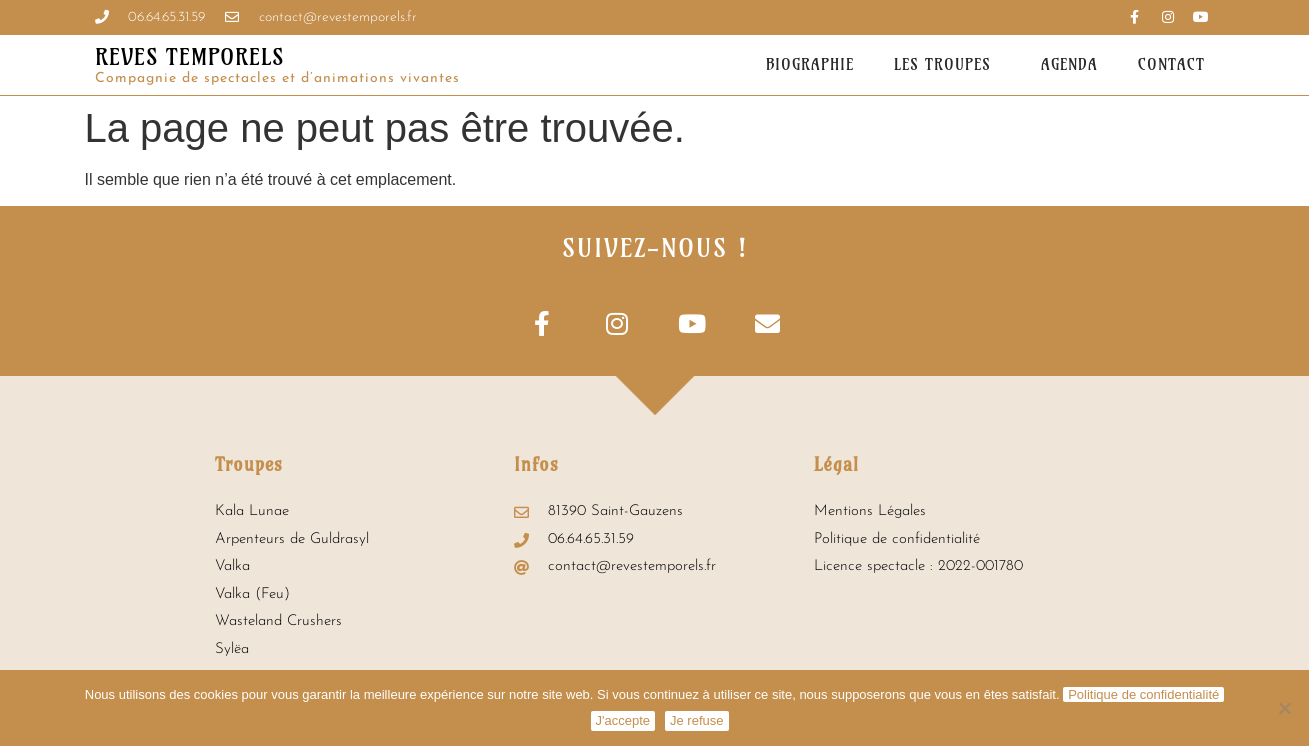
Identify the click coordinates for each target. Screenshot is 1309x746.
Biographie (810, 64)
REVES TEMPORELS (189, 57)
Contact (1171, 64)
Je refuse (696, 720)
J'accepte (623, 720)
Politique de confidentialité (1143, 694)
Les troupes (947, 65)
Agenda (1069, 64)
